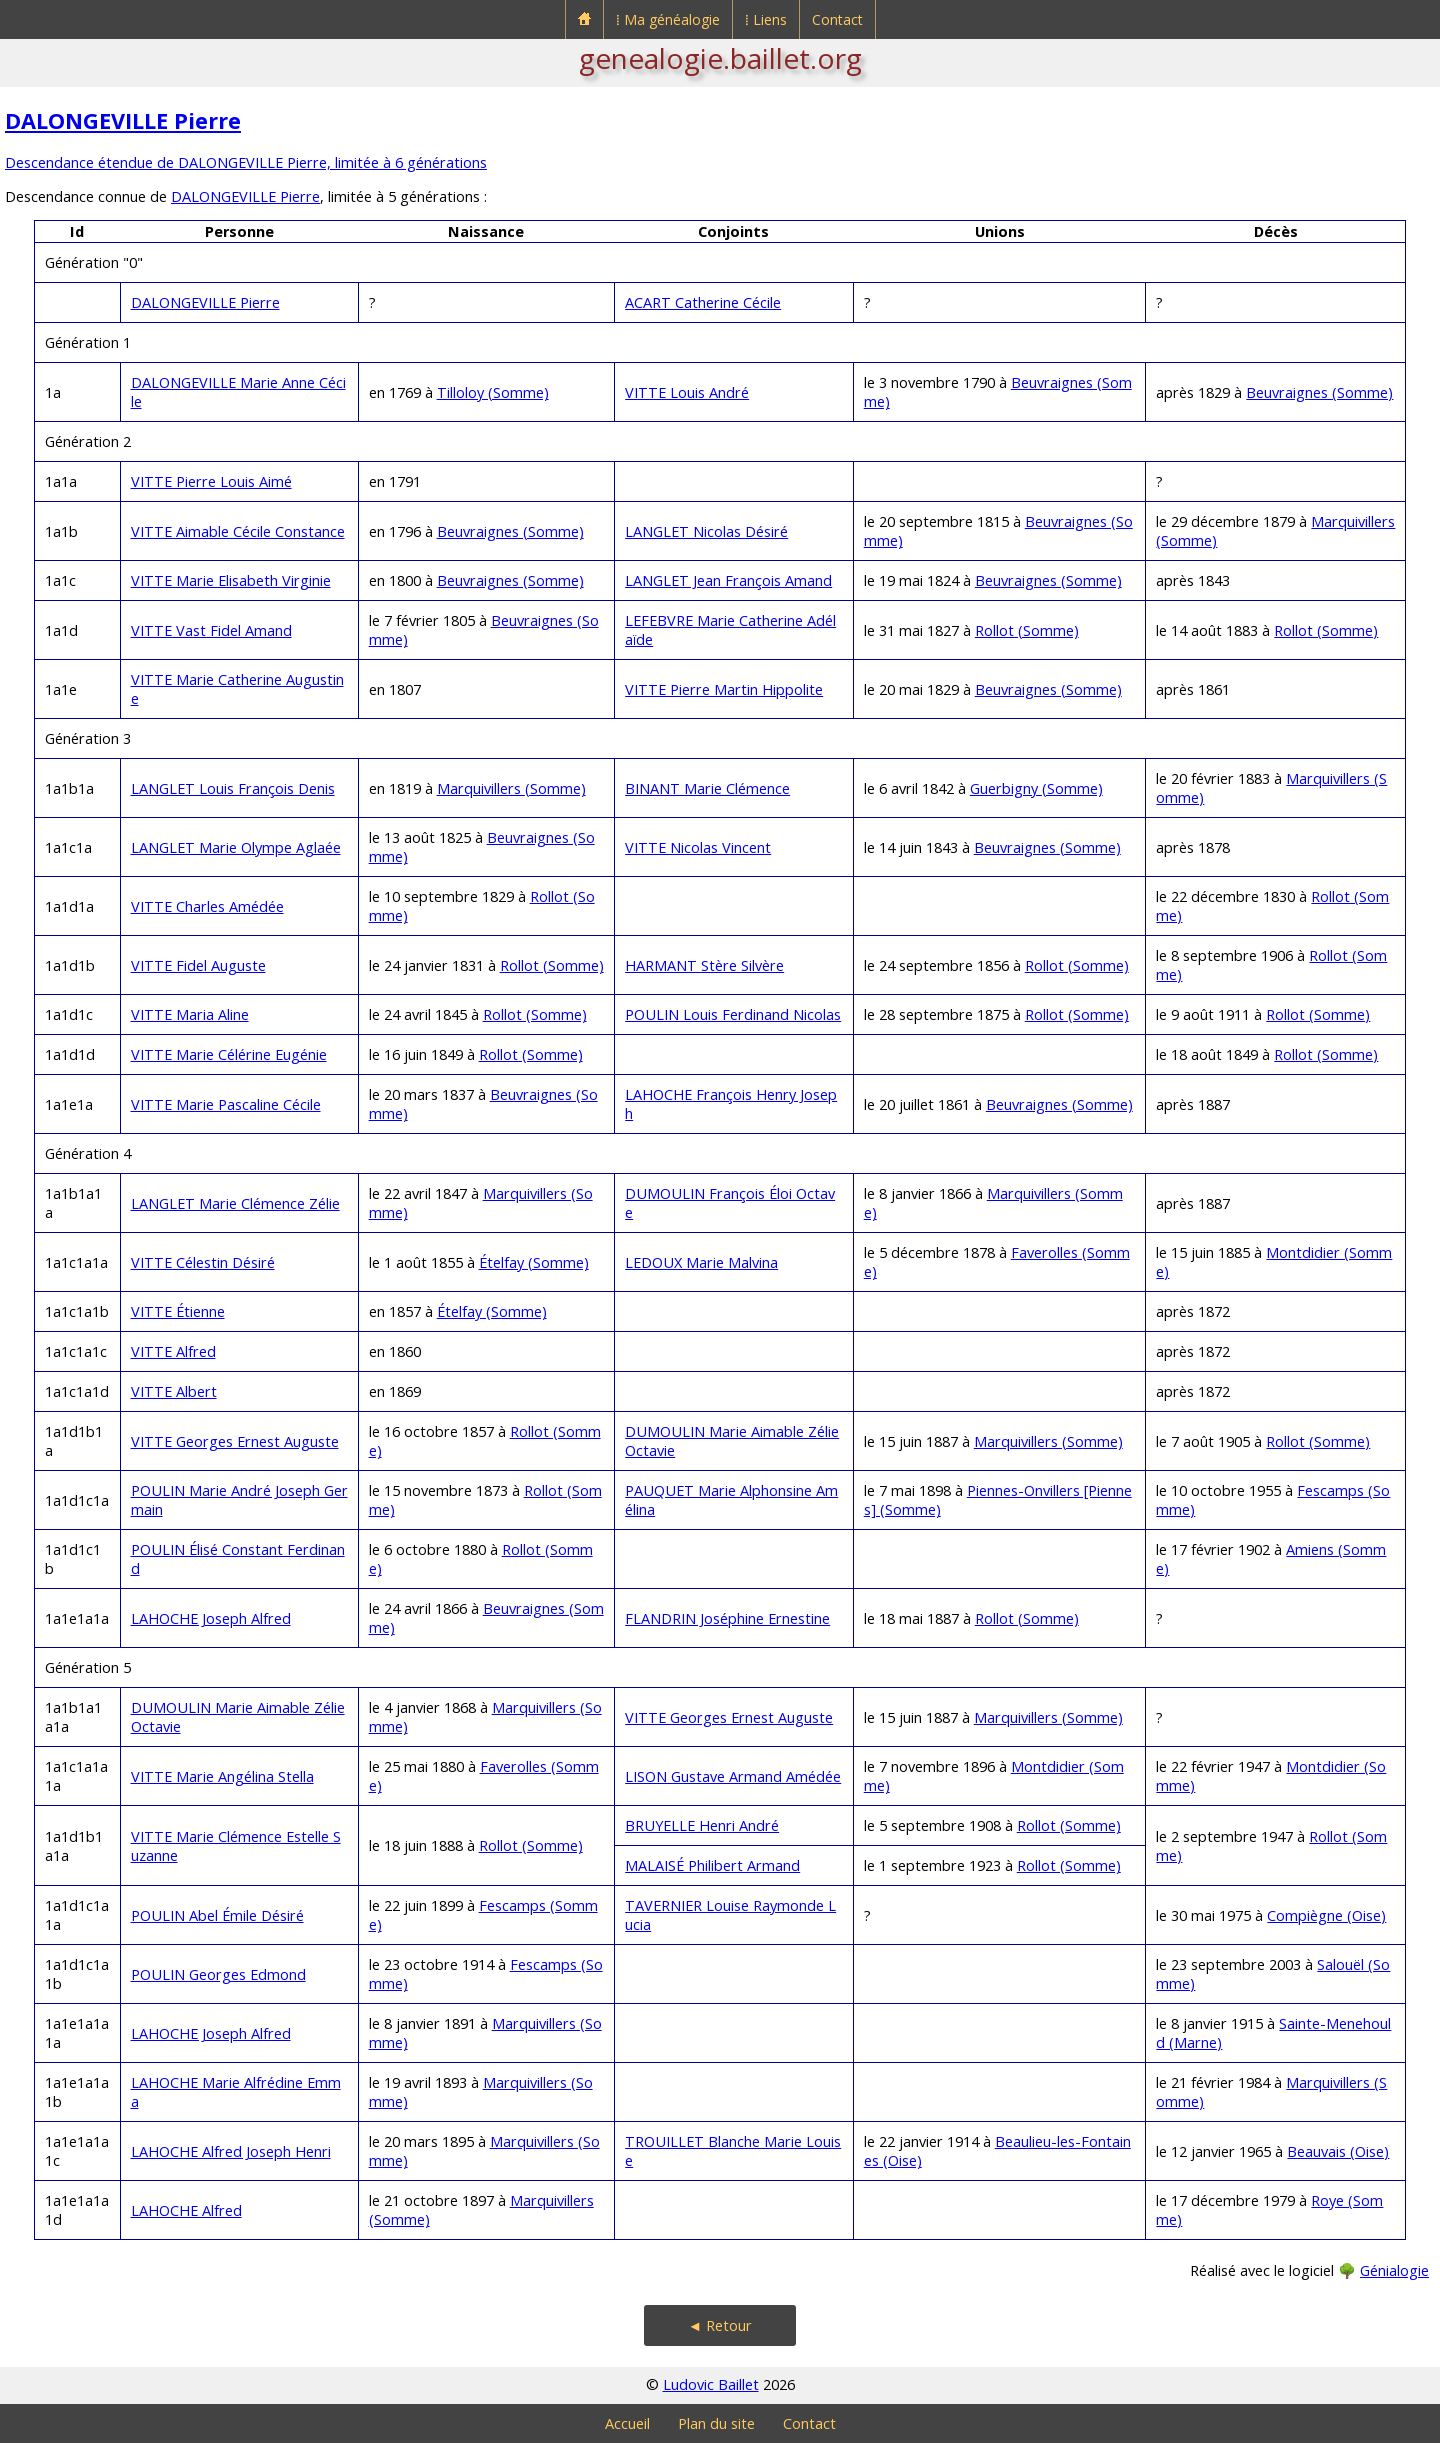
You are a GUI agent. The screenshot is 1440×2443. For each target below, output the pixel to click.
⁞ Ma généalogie (668, 19)
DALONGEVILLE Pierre (123, 120)
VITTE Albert (174, 1391)
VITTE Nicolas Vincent (698, 847)
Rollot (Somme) (1027, 630)
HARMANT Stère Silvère (704, 965)
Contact (837, 19)
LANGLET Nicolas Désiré (706, 531)
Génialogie (1394, 2270)
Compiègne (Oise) (1326, 1915)
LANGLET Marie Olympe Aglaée (236, 847)
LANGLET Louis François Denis (233, 788)
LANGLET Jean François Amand (728, 580)
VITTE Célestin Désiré (203, 1262)
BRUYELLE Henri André (702, 1825)
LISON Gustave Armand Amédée (733, 1776)
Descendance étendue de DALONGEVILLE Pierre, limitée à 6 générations (246, 162)
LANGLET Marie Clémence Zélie (235, 1203)
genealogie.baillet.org (720, 58)
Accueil (627, 2423)
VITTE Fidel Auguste (198, 965)
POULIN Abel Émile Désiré (217, 1915)
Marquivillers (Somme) (511, 788)
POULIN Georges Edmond (218, 1974)
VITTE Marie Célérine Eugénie (229, 1054)
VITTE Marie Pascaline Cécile (226, 1104)
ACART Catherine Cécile (703, 302)
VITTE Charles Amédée (207, 906)
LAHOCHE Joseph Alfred (211, 1618)
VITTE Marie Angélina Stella (222, 1776)
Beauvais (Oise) (1338, 2151)
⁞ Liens (766, 19)
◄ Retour (720, 2325)
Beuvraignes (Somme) (1319, 392)
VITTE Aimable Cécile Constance (238, 531)
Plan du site (716, 2423)
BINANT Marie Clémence (707, 788)
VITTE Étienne (178, 1311)
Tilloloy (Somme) (493, 392)
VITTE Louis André (687, 392)
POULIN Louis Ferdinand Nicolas (733, 1014)
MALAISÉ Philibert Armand (712, 1865)
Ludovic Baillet (711, 2384)
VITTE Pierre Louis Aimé (211, 481)
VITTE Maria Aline (190, 1014)
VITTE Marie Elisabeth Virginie (231, 580)
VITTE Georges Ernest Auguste (235, 1441)
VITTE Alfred (173, 1351)
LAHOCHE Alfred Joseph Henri (231, 2151)
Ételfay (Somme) (534, 1262)
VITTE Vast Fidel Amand (211, 630)
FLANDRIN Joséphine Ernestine (727, 1618)
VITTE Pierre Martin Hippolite (724, 689)
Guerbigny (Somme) (1036, 788)
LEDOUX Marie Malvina (701, 1262)
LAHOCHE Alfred (186, 2210)
